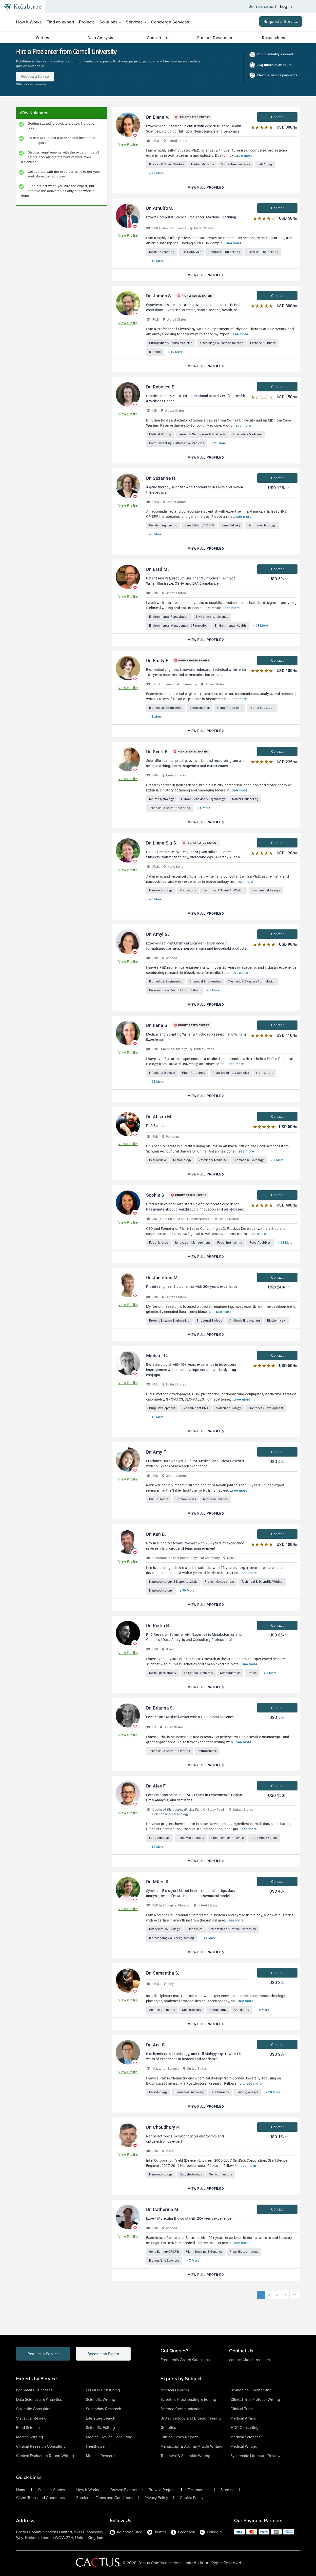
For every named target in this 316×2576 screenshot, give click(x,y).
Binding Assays (247, 2092)
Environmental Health (230, 625)
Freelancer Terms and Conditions (104, 2497)
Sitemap (227, 2489)
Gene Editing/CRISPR (199, 525)
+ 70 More (187, 1590)
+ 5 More (155, 534)
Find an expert (60, 22)
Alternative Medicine (247, 434)
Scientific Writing (100, 2399)
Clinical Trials (241, 2409)
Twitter (156, 2532)
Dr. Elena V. (158, 117)
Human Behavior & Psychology (203, 799)
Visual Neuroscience (235, 164)
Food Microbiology (191, 1838)
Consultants (158, 37)
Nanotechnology (161, 890)
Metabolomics (230, 1673)
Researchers (273, 37)
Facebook (183, 2532)
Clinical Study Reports (179, 2437)
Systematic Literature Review (255, 2456)
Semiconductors (220, 2174)
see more (244, 155)
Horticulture (264, 1073)
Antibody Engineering (244, 1320)
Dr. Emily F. (157, 660)
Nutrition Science (215, 1499)
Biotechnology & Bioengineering (171, 1938)
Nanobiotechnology (262, 525)
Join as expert (262, 6)
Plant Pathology (193, 1073)
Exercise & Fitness (263, 343)
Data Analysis (191, 252)
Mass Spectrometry (163, 1673)
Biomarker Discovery (189, 2092)
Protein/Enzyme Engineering (169, 1320)
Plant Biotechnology (244, 2251)
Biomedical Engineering (166, 708)
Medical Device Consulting (109, 2437)
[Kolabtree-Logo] (22, 6)
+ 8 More (155, 716)
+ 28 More (156, 1081)
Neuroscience (207, 1751)
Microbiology (182, 1160)
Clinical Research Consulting (41, 2446)
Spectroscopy (191, 2010)
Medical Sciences (245, 2437)
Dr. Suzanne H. (161, 478)
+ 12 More (156, 261)
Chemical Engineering (205, 981)
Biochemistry (276, 1320)
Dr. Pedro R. (158, 1625)
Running (155, 352)
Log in (286, 6)
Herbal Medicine (202, 164)
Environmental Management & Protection (178, 625)
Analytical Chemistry (198, 1673)
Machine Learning (161, 252)
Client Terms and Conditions (40, 2497)
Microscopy (188, 890)
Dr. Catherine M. (163, 2209)
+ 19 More (175, 352)
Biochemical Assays (266, 890)
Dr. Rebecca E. (161, 386)
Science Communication (181, 2409)
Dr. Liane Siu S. (162, 843)
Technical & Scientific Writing (169, 808)
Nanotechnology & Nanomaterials (173, 1581)
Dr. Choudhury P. (163, 2127)
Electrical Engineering (262, 252)
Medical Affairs (243, 2418)
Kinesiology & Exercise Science (221, 343)
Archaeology (217, 2010)
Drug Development (162, 1408)
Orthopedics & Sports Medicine (171, 343)
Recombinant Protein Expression (233, 1929)
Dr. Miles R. (158, 1881)
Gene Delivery (230, 525)
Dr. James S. (159, 295)
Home (21, 2489)
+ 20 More (218, 443)
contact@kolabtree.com (249, 2360)
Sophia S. (156, 1195)
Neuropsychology (161, 799)
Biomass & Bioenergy (249, 1160)
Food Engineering (229, 1242)
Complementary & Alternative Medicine (176, 443)
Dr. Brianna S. (160, 1708)
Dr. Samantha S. (162, 1973)
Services (136, 22)
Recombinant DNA (195, 1408)
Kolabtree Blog (126, 2532)
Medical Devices (174, 2390)
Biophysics (195, 1929)
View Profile (128, 144)
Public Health (158, 1499)
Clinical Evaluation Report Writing (45, 2456)
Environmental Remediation (169, 616)
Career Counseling (245, 799)
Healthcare (95, 2446)
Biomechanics (200, 708)
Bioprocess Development (265, 1408)
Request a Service (280, 21)
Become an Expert (103, 2354)
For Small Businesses (34, 2390)
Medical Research (101, 2456)
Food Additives (260, 1242)
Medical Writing (160, 434)
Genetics (168, 2427)
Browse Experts (123, 2489)
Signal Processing (229, 708)
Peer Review (157, 1160)
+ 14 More (208, 1938)
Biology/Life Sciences (164, 2260)
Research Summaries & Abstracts (202, 434)
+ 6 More (204, 808)
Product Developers (216, 37)
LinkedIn (211, 2532)
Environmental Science (212, 616)
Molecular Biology (228, 1408)
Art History (241, 2010)
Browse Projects (162, 2489)
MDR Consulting (244, 2427)
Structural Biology (209, 1320)
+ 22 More (156, 173)
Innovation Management (192, 1242)
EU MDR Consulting (103, 2390)
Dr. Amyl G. (157, 934)
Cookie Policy (191, 2497)
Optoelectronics (191, 2174)
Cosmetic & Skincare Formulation (251, 981)
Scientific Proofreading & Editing (188, 2399)
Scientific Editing (100, 2427)
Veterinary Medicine (213, 1160)
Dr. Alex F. (156, 1785)
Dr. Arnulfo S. (160, 208)
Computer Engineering (224, 252)
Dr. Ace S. (156, 2044)
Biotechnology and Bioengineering (190, 2418)
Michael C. (157, 1355)
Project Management (219, 1581)
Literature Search (100, 2418)
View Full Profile (206, 187)
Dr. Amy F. (156, 1452)
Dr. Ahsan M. (159, 1116)
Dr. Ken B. (156, 1534)
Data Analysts (100, 37)
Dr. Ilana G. (157, 1025)
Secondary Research (103, 2409)
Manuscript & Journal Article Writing (191, 2446)
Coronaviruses (186, 1499)
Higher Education (262, 708)
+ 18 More (260, 625)
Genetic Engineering (163, 525)
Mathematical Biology (164, 1929)
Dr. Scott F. (157, 751)
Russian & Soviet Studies (166, 164)
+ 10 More (156, 1417)
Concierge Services (170, 22)
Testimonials (198, 2489)
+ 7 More (277, 1160)
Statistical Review (31, 2418)
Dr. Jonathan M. (162, 1277)
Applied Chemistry (162, 2010)
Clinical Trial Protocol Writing (255, 2399)
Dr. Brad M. (157, 569)
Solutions (110, 22)
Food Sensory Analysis (227, 1838)
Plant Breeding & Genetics (231, 1073)
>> (295, 2295)
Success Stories (51, 2489)
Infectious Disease (162, 1073)
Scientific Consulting (34, 2409)
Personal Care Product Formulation (174, 990)
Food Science (158, 1242)
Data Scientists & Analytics (39, 2399)
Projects (87, 22)
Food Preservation (264, 1838)
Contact (277, 117)
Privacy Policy (156, 2497)
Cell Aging (264, 164)
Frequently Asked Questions (185, 2360)
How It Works (28, 22)
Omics (252, 1673)
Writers (42, 37)
